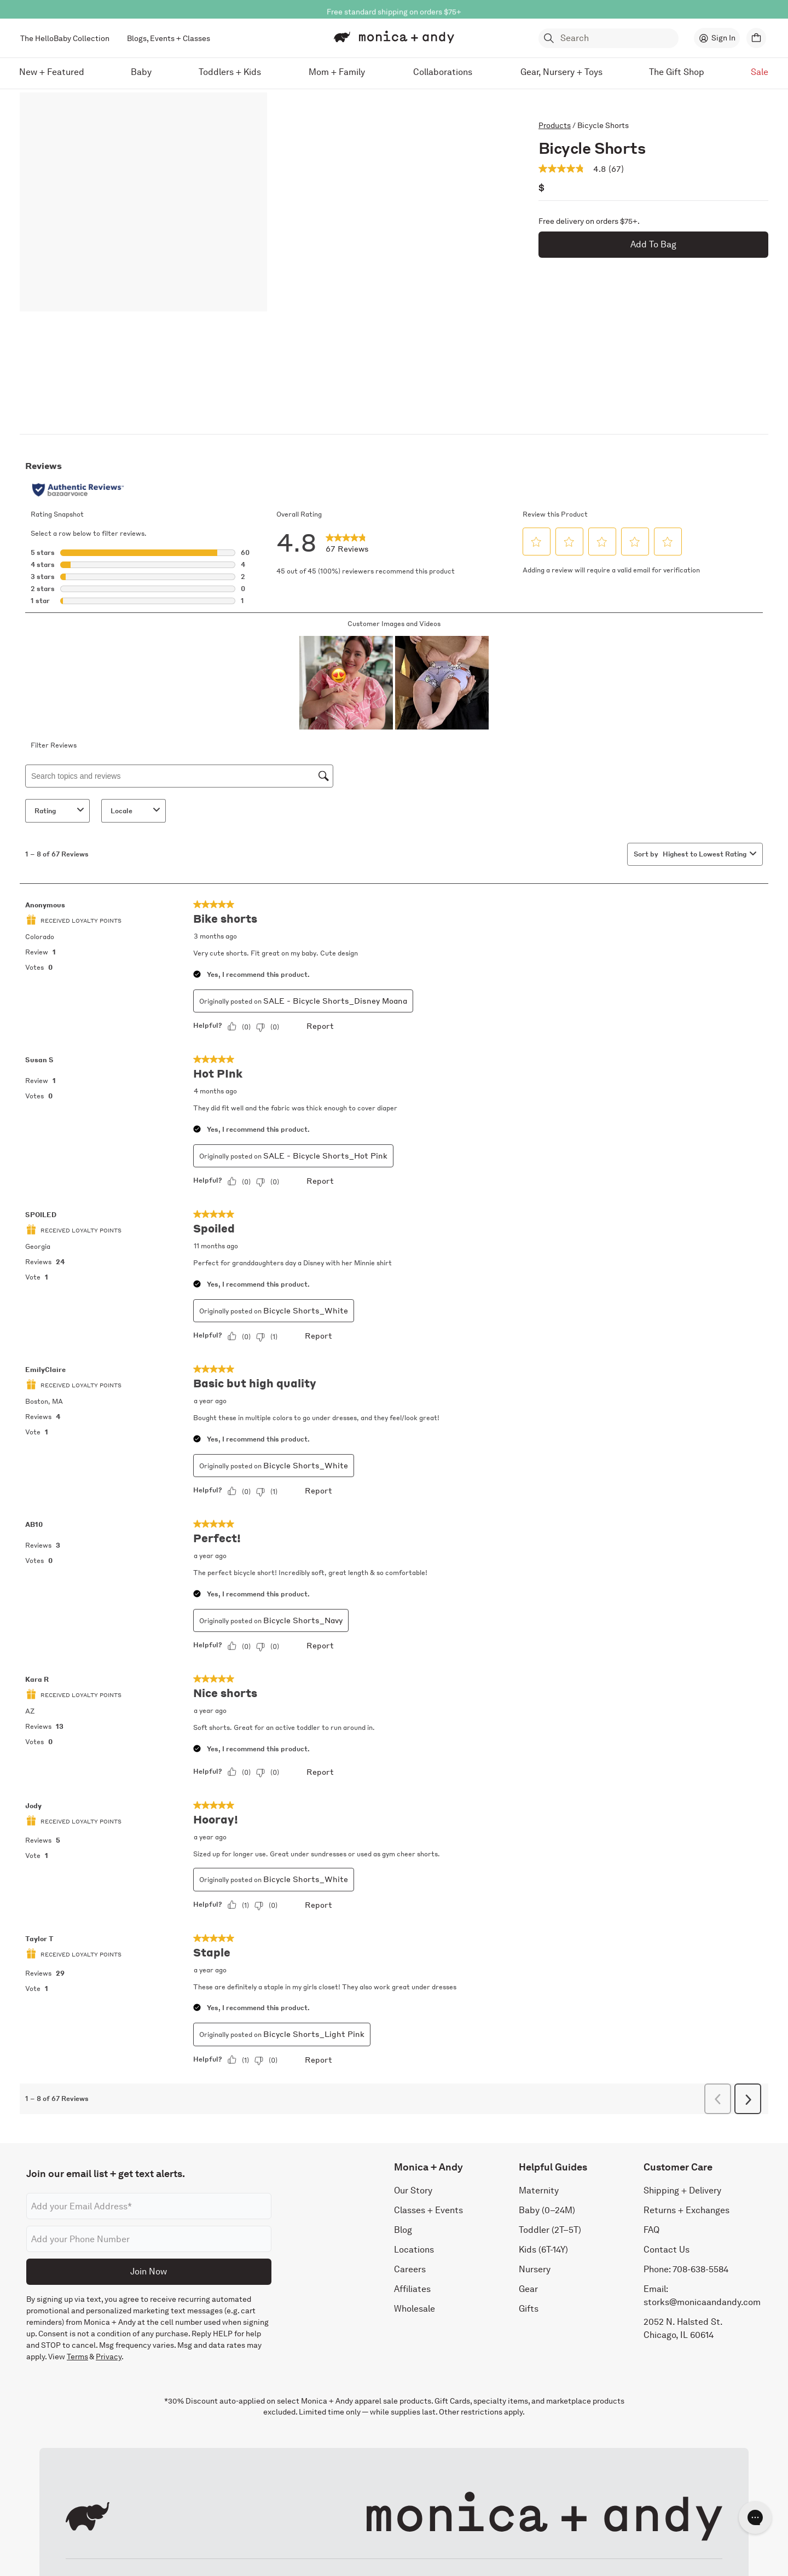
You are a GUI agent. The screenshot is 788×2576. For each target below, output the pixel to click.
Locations (414, 2249)
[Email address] (148, 2206)
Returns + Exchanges (686, 2210)
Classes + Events (428, 2210)
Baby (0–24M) (547, 2210)
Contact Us (667, 2249)
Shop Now (442, 9)
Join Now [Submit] (148, 2271)
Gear (528, 2289)
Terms (77, 2356)
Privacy (108, 2356)
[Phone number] (148, 2239)
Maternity (539, 2190)
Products (554, 125)
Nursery (535, 2269)
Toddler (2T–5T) (550, 2230)
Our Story (413, 2190)
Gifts (528, 2308)
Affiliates (412, 2289)
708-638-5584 (700, 2269)
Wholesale (414, 2308)
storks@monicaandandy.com (702, 2302)
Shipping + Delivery (682, 2190)
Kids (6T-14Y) (543, 2249)
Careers (410, 2269)
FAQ (651, 2230)
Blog (403, 2230)
